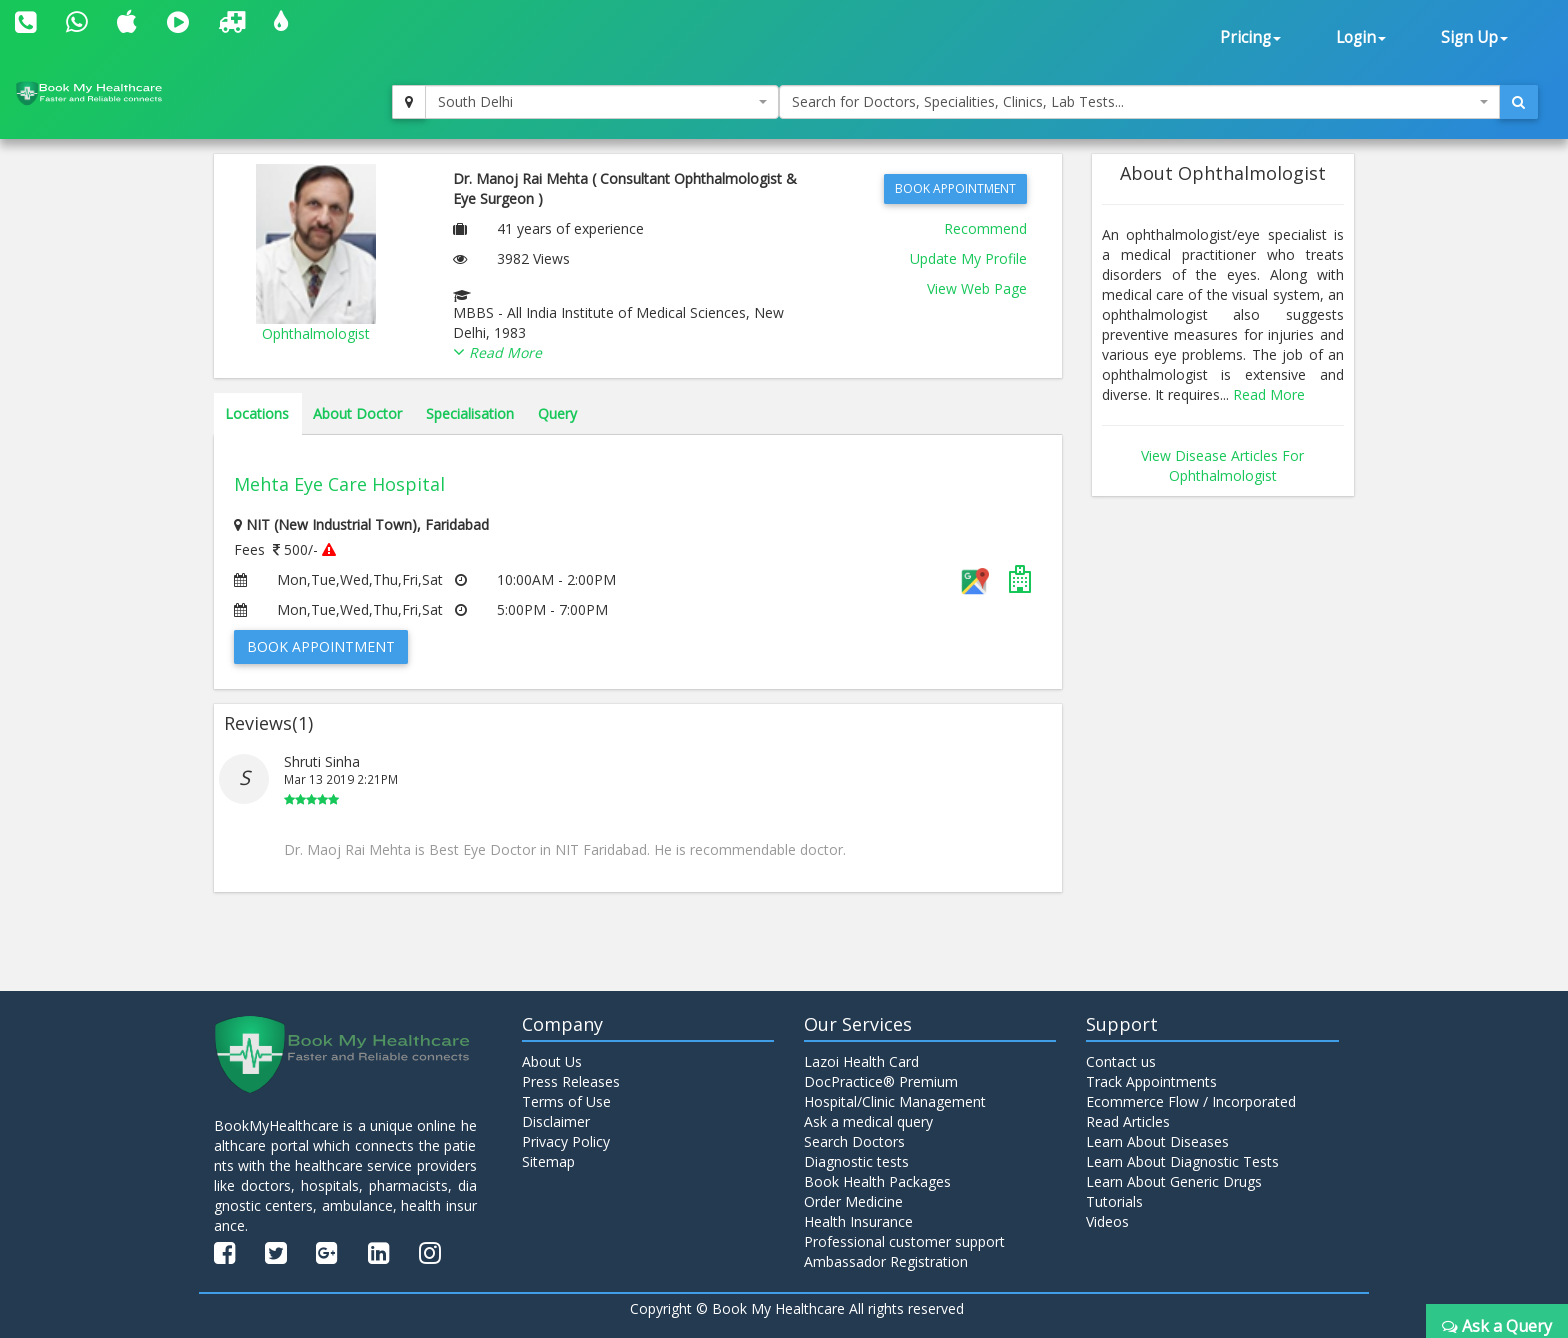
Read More (1269, 394)
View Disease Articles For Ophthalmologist (1222, 465)
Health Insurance (858, 1221)
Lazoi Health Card (861, 1061)
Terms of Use (566, 1101)
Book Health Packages (877, 1181)
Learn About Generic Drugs (1174, 1181)
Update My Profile (968, 258)
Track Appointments (1151, 1081)
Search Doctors (854, 1141)
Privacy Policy (566, 1141)
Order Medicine (853, 1201)
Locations (257, 413)
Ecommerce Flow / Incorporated (1191, 1101)
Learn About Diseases (1157, 1141)
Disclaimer (556, 1121)
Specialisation (470, 413)
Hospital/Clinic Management (895, 1101)
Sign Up (1474, 37)
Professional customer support (904, 1241)
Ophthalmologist (316, 333)
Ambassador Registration (886, 1261)
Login (1361, 37)
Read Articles (1128, 1121)
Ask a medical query (868, 1121)
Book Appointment (955, 188)
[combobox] (602, 102)
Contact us (1121, 1061)
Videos (1107, 1221)
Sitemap (548, 1161)
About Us (552, 1061)
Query (557, 413)
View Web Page (977, 288)
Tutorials (1114, 1201)
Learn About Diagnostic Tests (1182, 1161)
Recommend (985, 228)
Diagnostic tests (856, 1161)
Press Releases (571, 1081)
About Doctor (357, 413)
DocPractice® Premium (881, 1081)
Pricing (1250, 37)
